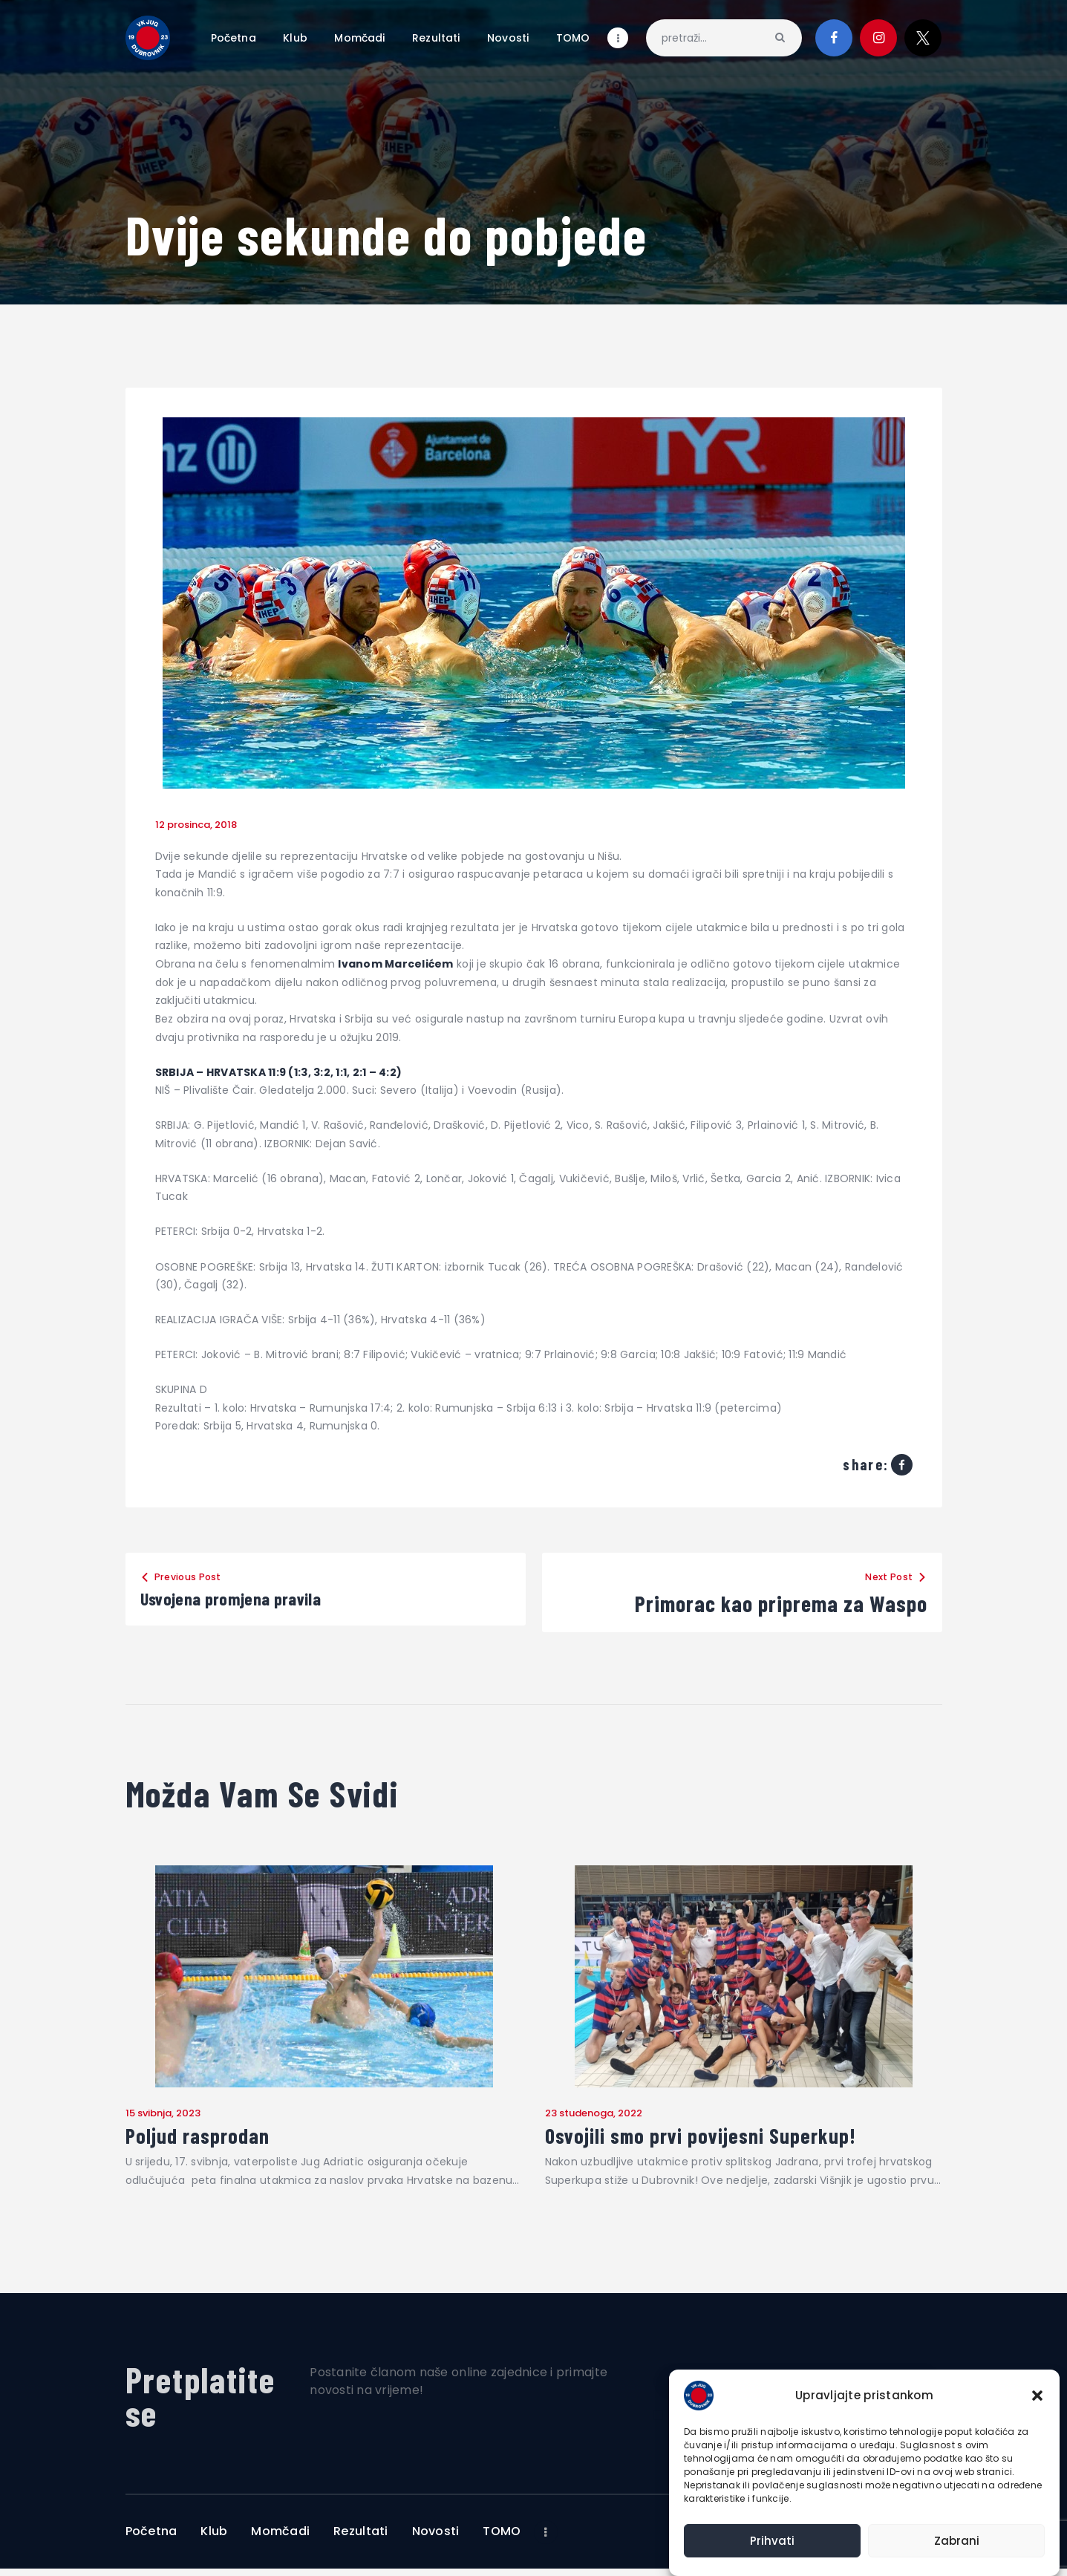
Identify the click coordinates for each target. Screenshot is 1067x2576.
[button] (1037, 2395)
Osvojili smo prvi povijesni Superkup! (733, 2140)
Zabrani (956, 2541)
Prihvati (772, 2541)
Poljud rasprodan (211, 2140)
